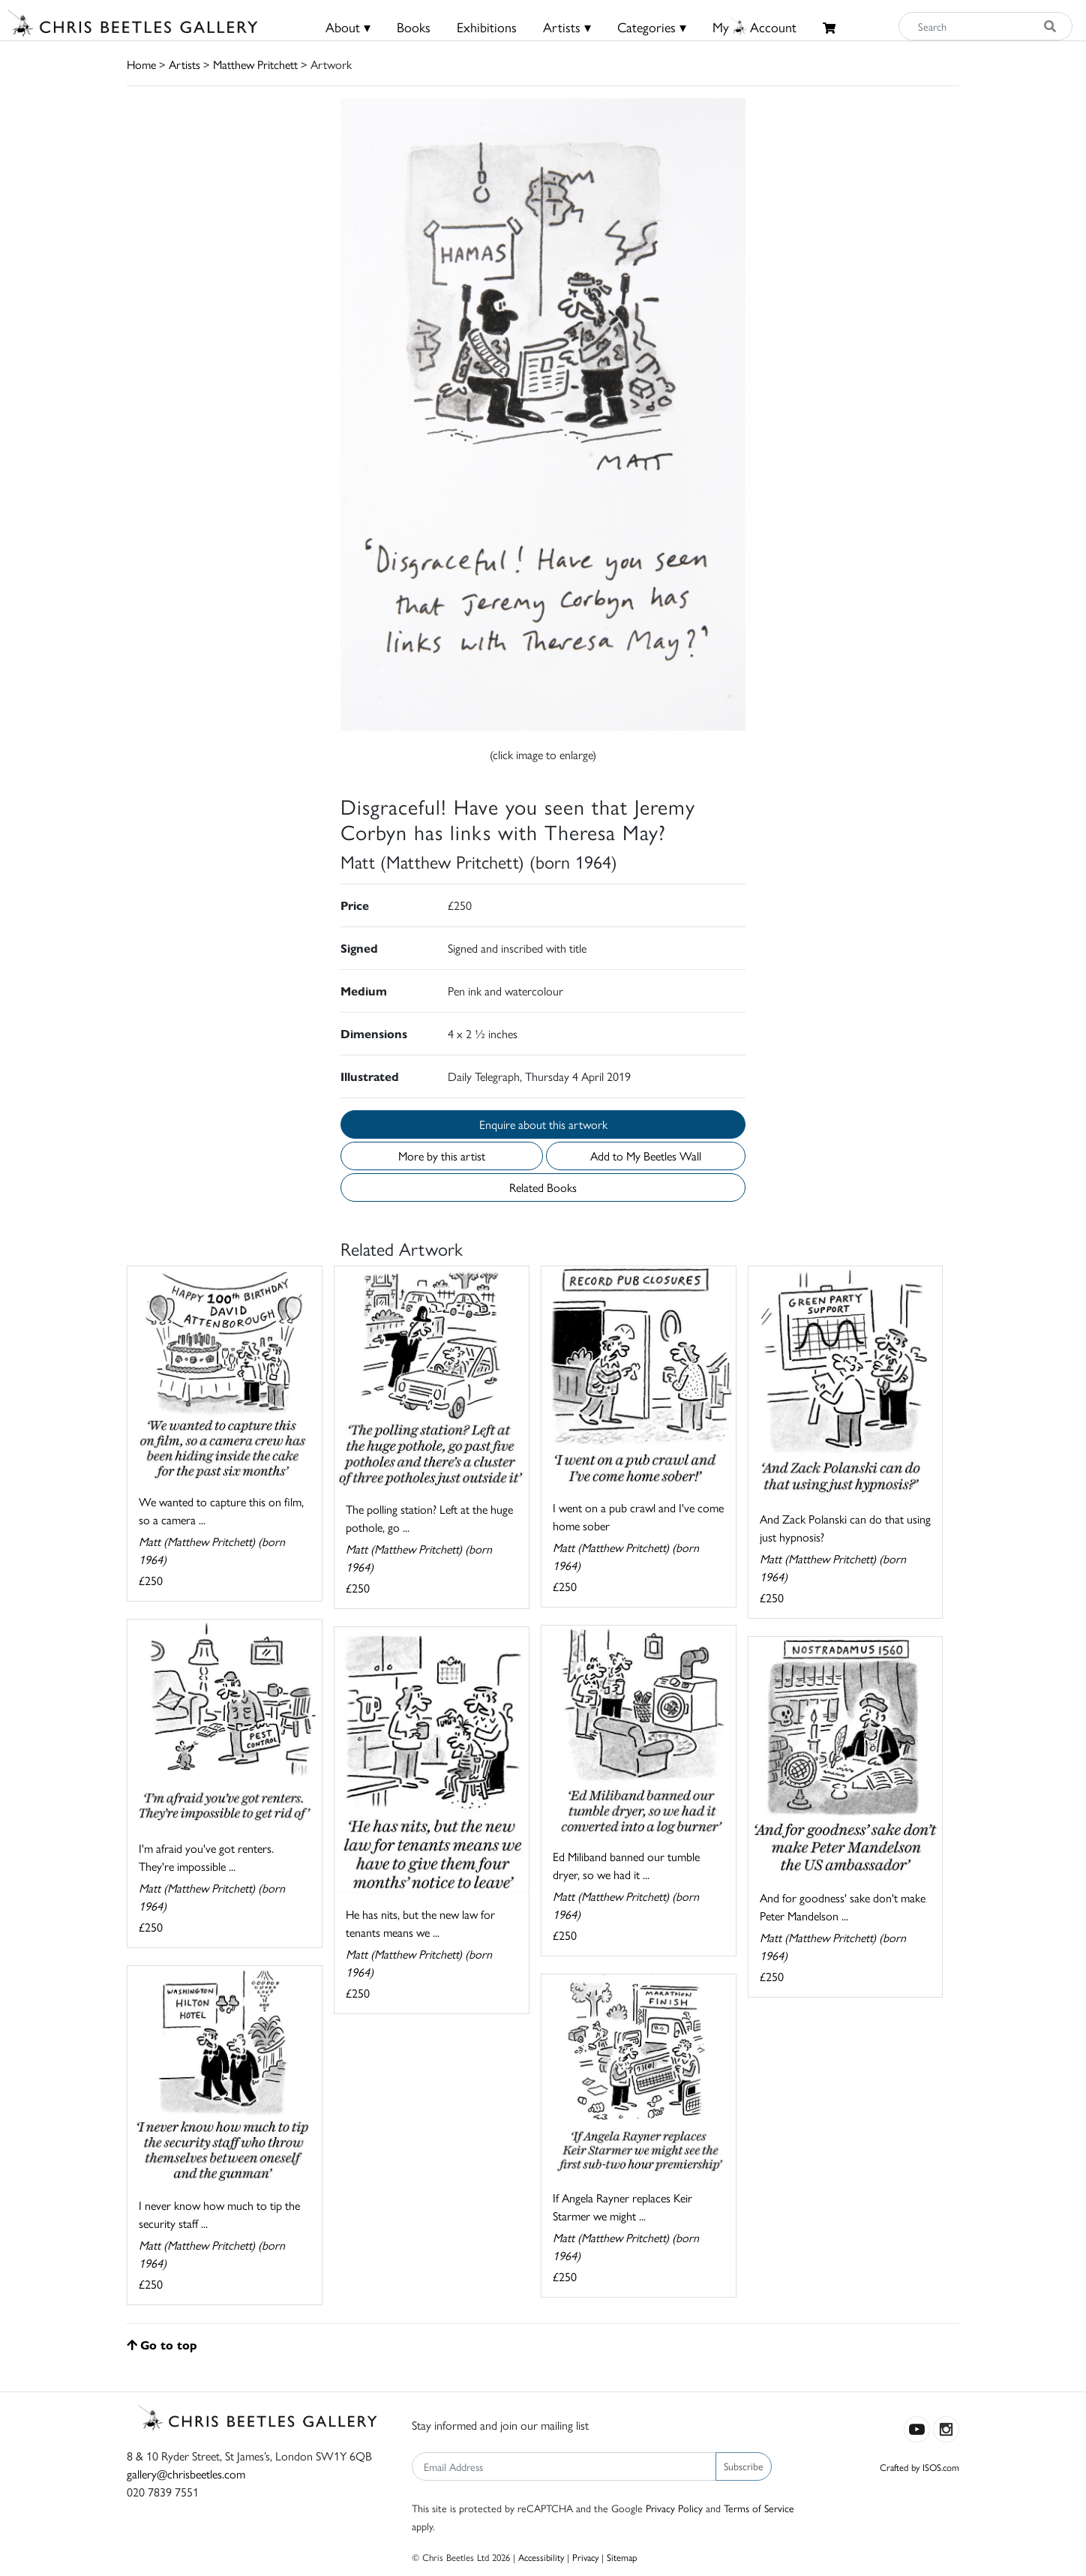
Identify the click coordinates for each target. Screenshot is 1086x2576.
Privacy (585, 2557)
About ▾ (348, 26)
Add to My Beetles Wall (645, 1155)
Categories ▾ (651, 26)
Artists (184, 64)
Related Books (543, 1187)
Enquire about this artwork (543, 1124)
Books (413, 26)
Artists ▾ (567, 26)
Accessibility (541, 2557)
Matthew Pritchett (255, 64)
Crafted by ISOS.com (919, 2467)
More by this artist (441, 1155)
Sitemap (622, 2557)
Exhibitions (487, 26)
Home (141, 64)
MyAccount (754, 26)
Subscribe (744, 2465)
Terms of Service (759, 2507)
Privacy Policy (674, 2507)
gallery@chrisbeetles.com (186, 2473)
